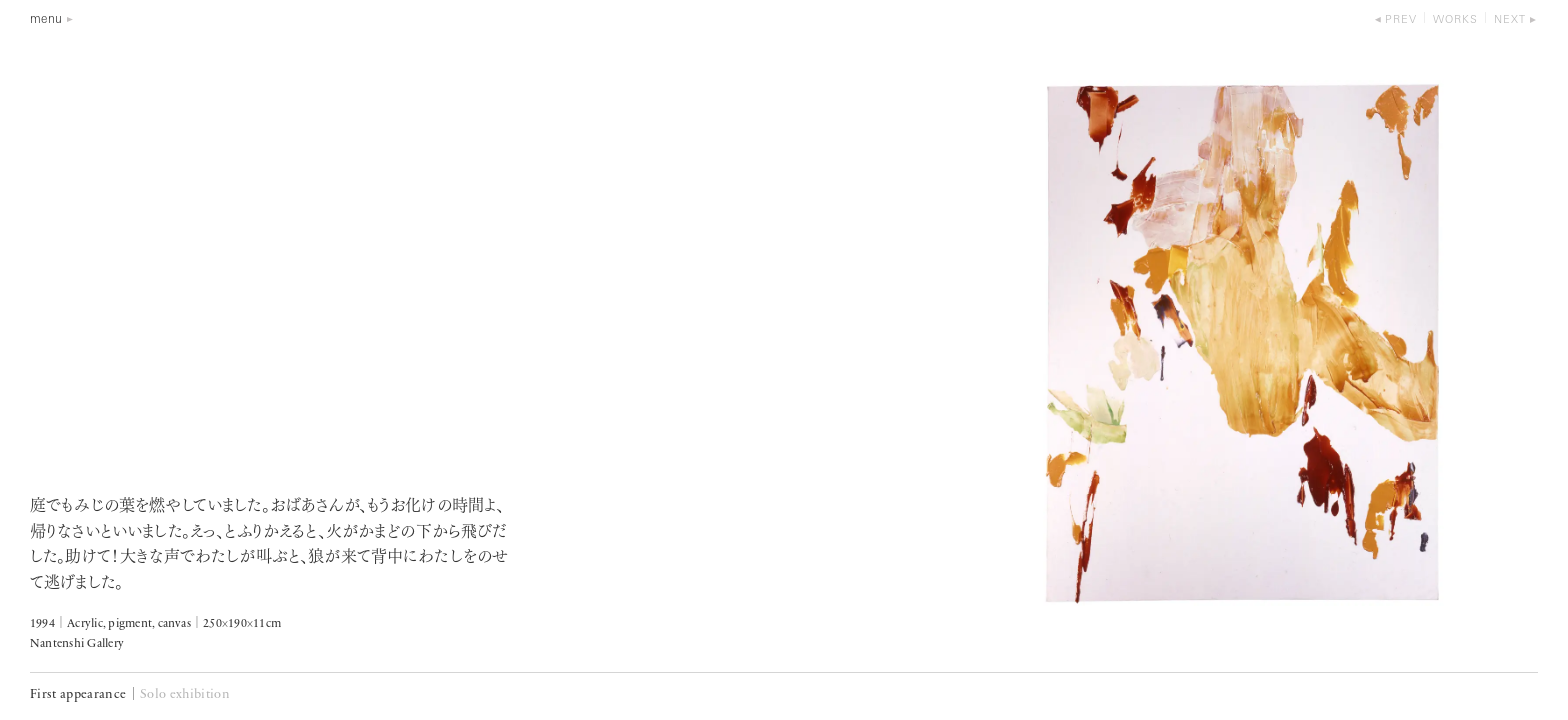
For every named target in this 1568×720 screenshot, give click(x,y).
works (1455, 20)
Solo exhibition (185, 694)
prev (1401, 20)
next (1510, 20)
